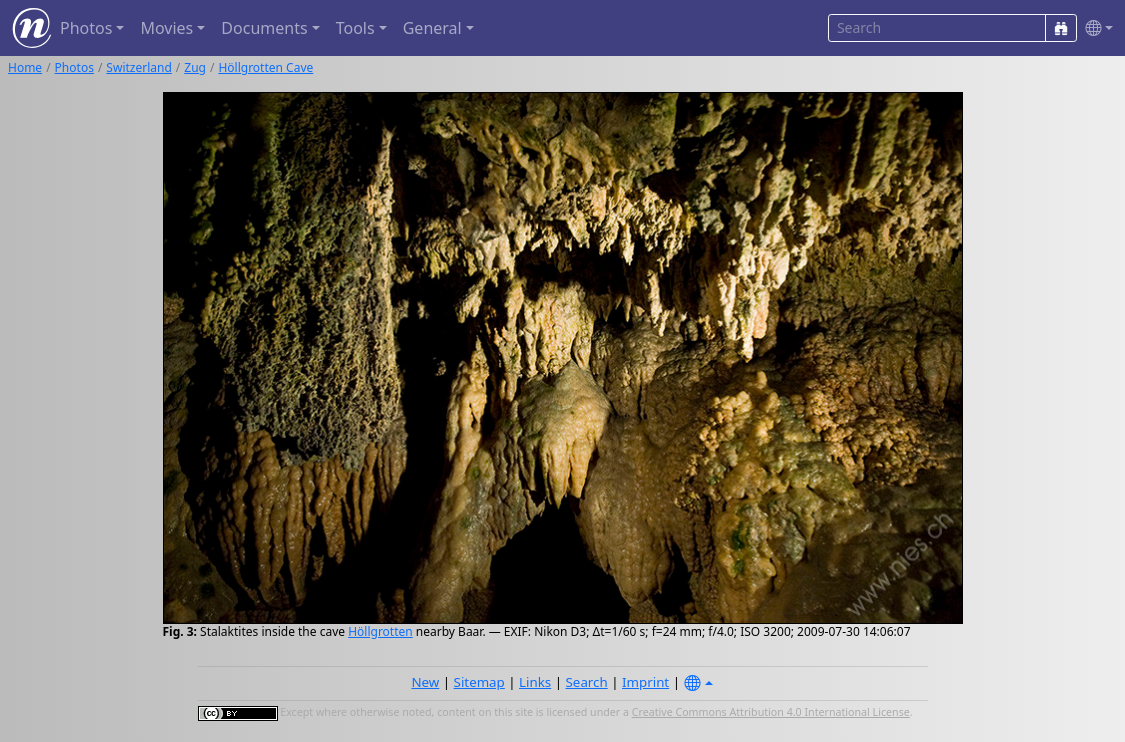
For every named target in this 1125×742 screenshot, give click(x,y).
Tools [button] (355, 28)
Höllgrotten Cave (265, 67)
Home (25, 67)
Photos (74, 67)
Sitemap (479, 682)
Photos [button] (86, 28)
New (425, 682)
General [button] (432, 28)
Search (587, 682)
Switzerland (138, 67)
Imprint (645, 682)
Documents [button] (264, 28)
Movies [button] (166, 28)
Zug (195, 67)
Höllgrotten (380, 631)
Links (535, 682)
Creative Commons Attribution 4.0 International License (771, 712)
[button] (1095, 28)
